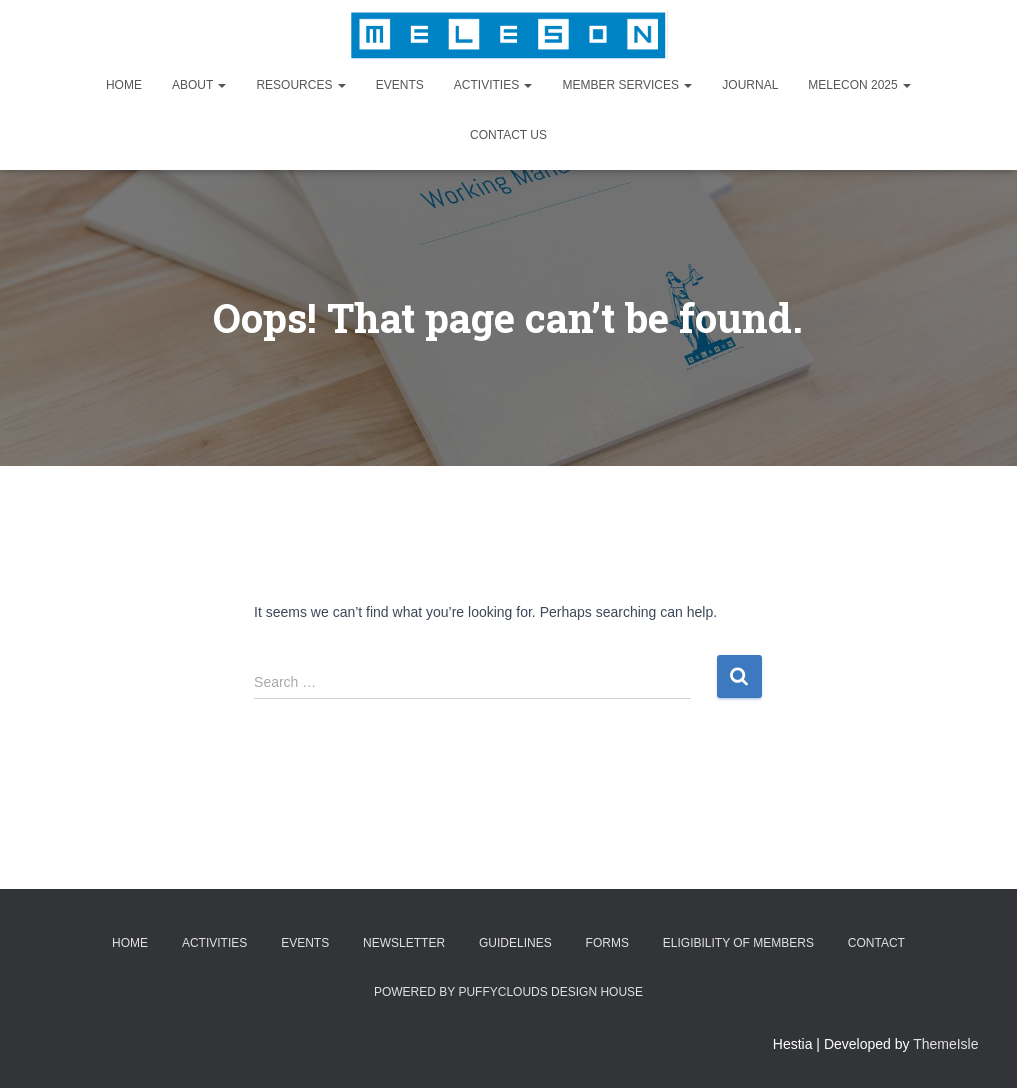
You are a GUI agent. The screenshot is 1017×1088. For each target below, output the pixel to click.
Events (400, 85)
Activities (493, 85)
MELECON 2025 (859, 85)
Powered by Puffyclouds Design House (508, 992)
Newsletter (404, 943)
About (199, 85)
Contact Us (508, 135)
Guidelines (515, 943)
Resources (300, 85)
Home (124, 85)
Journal (750, 85)
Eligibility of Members (738, 943)
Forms (607, 943)
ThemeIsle (945, 1044)
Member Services (627, 85)
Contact (876, 943)
